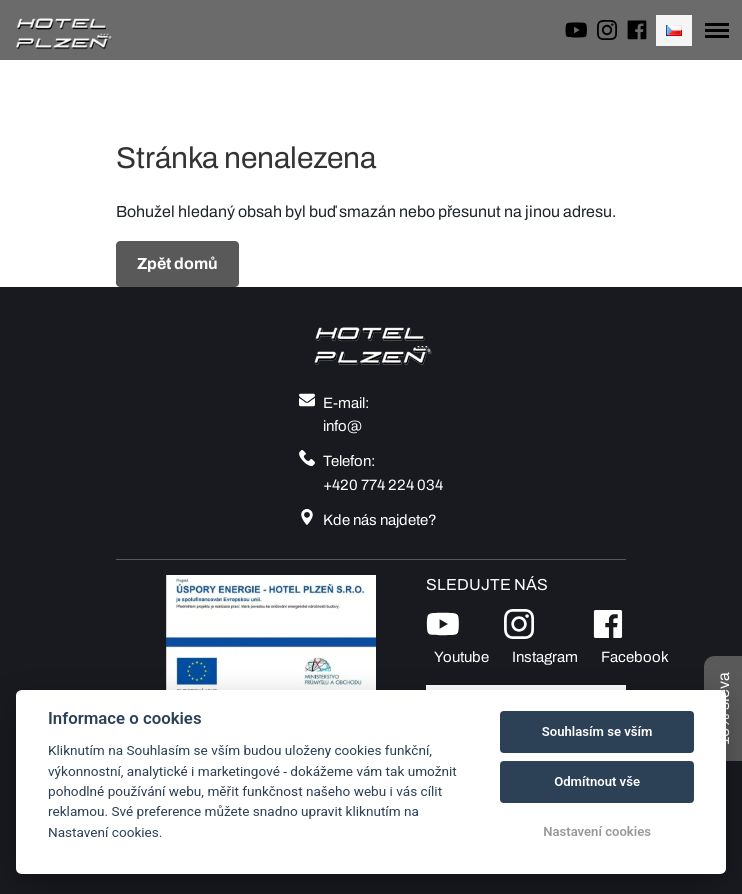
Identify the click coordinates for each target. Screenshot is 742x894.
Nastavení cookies (597, 831)
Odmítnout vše (597, 781)
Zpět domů (177, 263)
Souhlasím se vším (597, 731)
